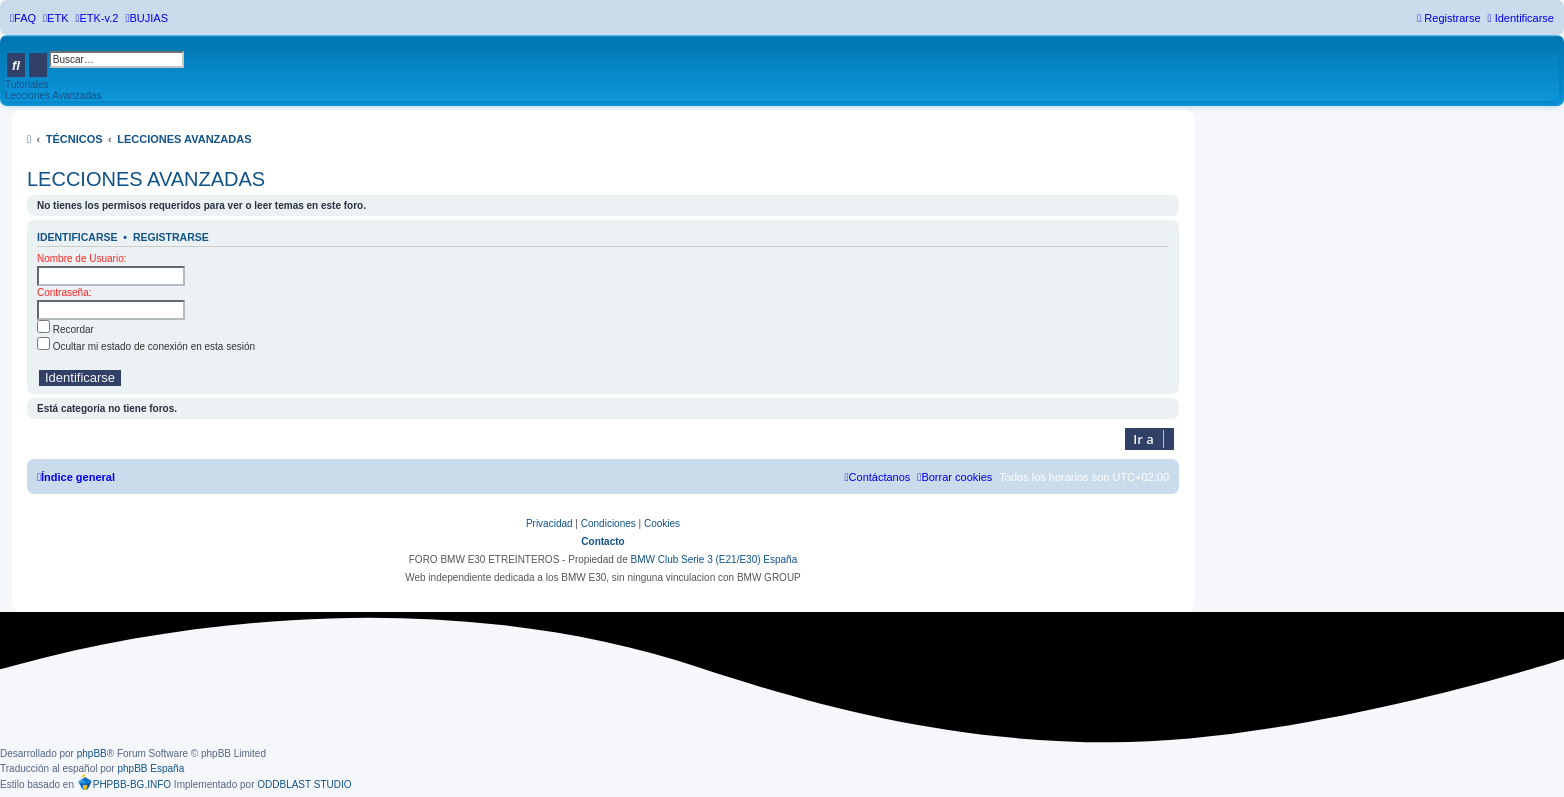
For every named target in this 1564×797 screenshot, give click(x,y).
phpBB (92, 753)
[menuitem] (23, 18)
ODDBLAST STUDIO (304, 784)
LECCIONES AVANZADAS (146, 179)
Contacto (602, 541)
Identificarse (77, 237)
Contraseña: (64, 292)
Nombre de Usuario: (81, 258)
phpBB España (150, 768)
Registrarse (171, 237)
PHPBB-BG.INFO (124, 782)
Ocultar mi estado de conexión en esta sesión (146, 346)
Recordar (65, 329)
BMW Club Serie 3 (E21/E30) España (713, 559)
